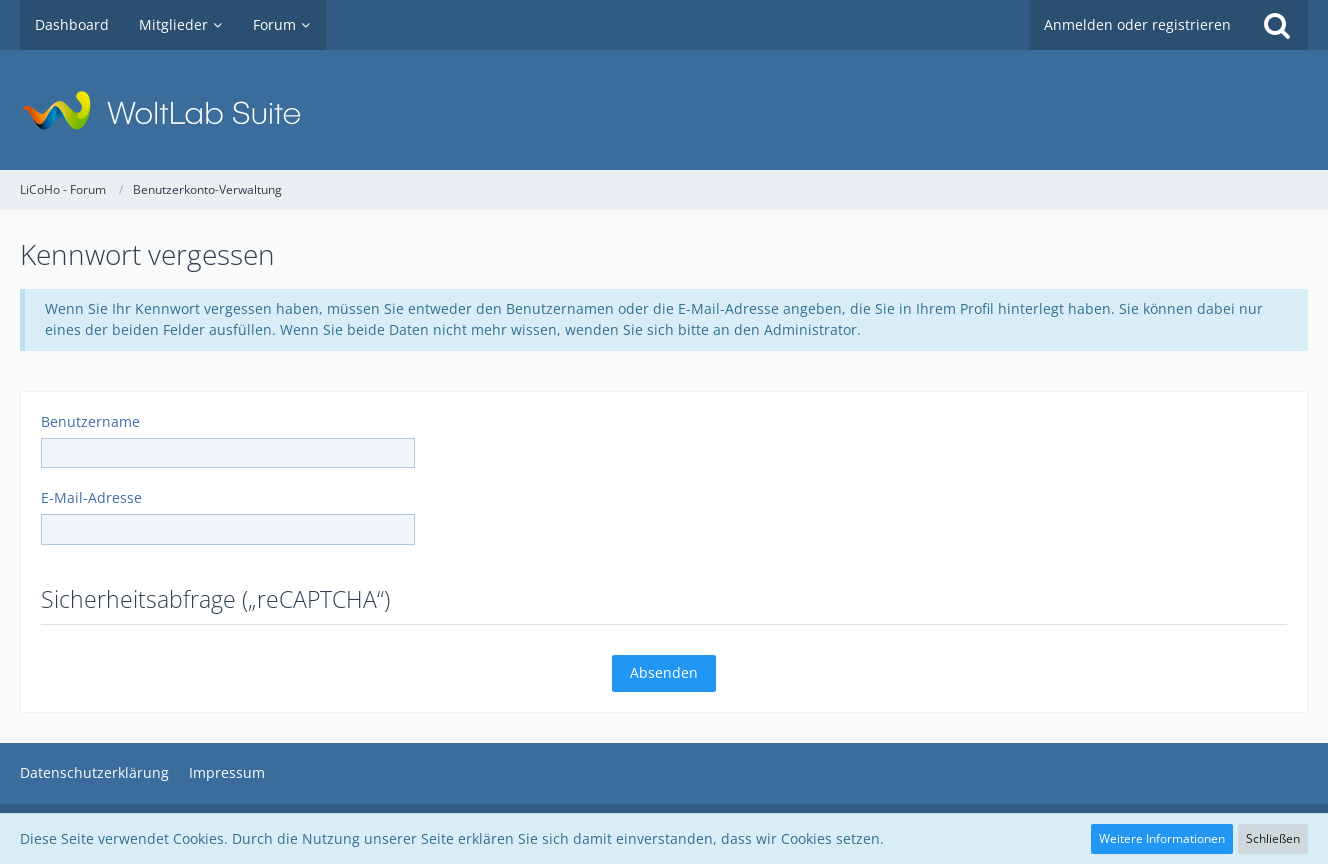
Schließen (1273, 838)
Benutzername (90, 421)
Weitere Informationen (1162, 838)
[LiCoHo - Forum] (664, 110)
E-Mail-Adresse (91, 497)
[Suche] (1277, 25)
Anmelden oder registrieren (1137, 24)
